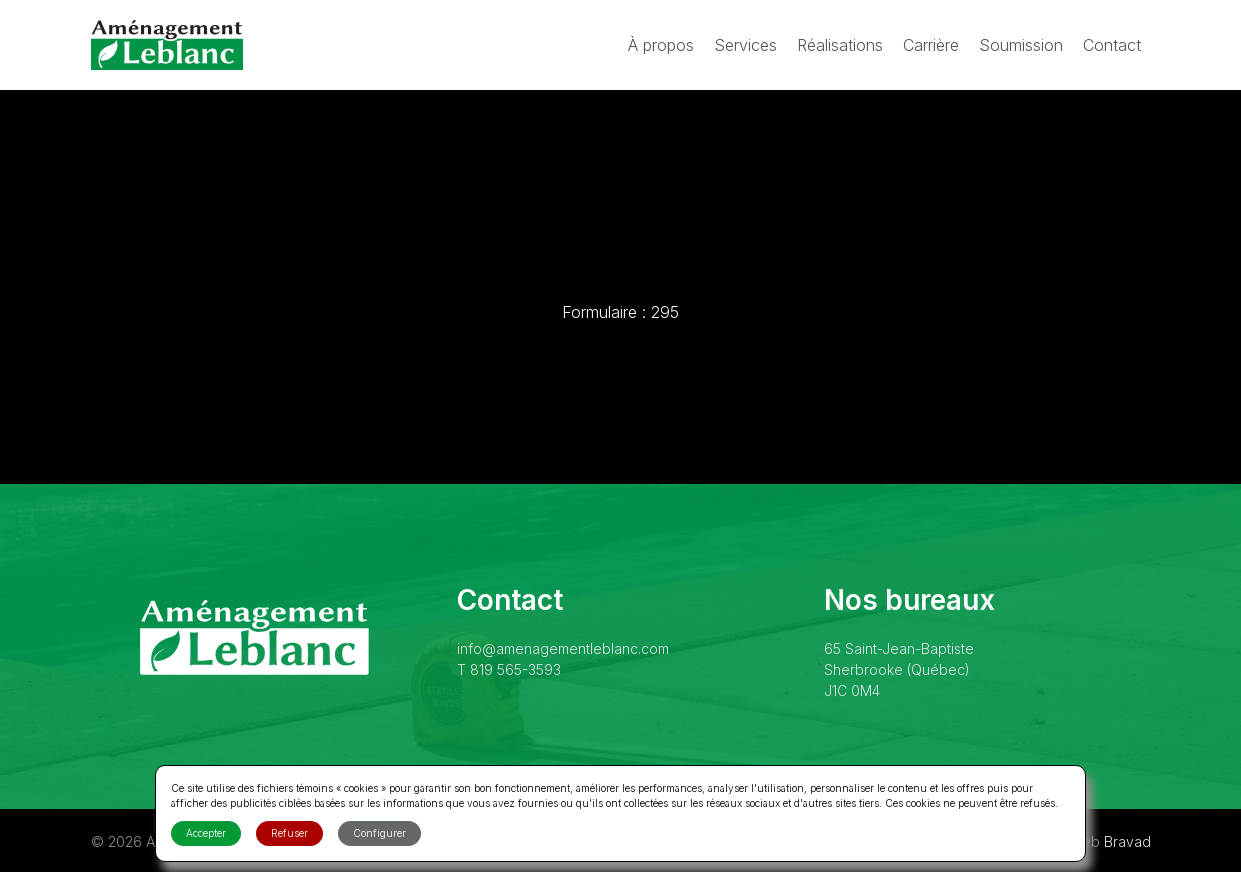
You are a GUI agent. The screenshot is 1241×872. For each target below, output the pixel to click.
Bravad (1127, 841)
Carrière (931, 45)
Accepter (206, 833)
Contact (1112, 45)
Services (745, 45)
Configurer (379, 833)
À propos (661, 45)
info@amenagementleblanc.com (563, 648)
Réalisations (840, 45)
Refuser (289, 833)
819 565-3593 (515, 669)
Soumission (1021, 45)
